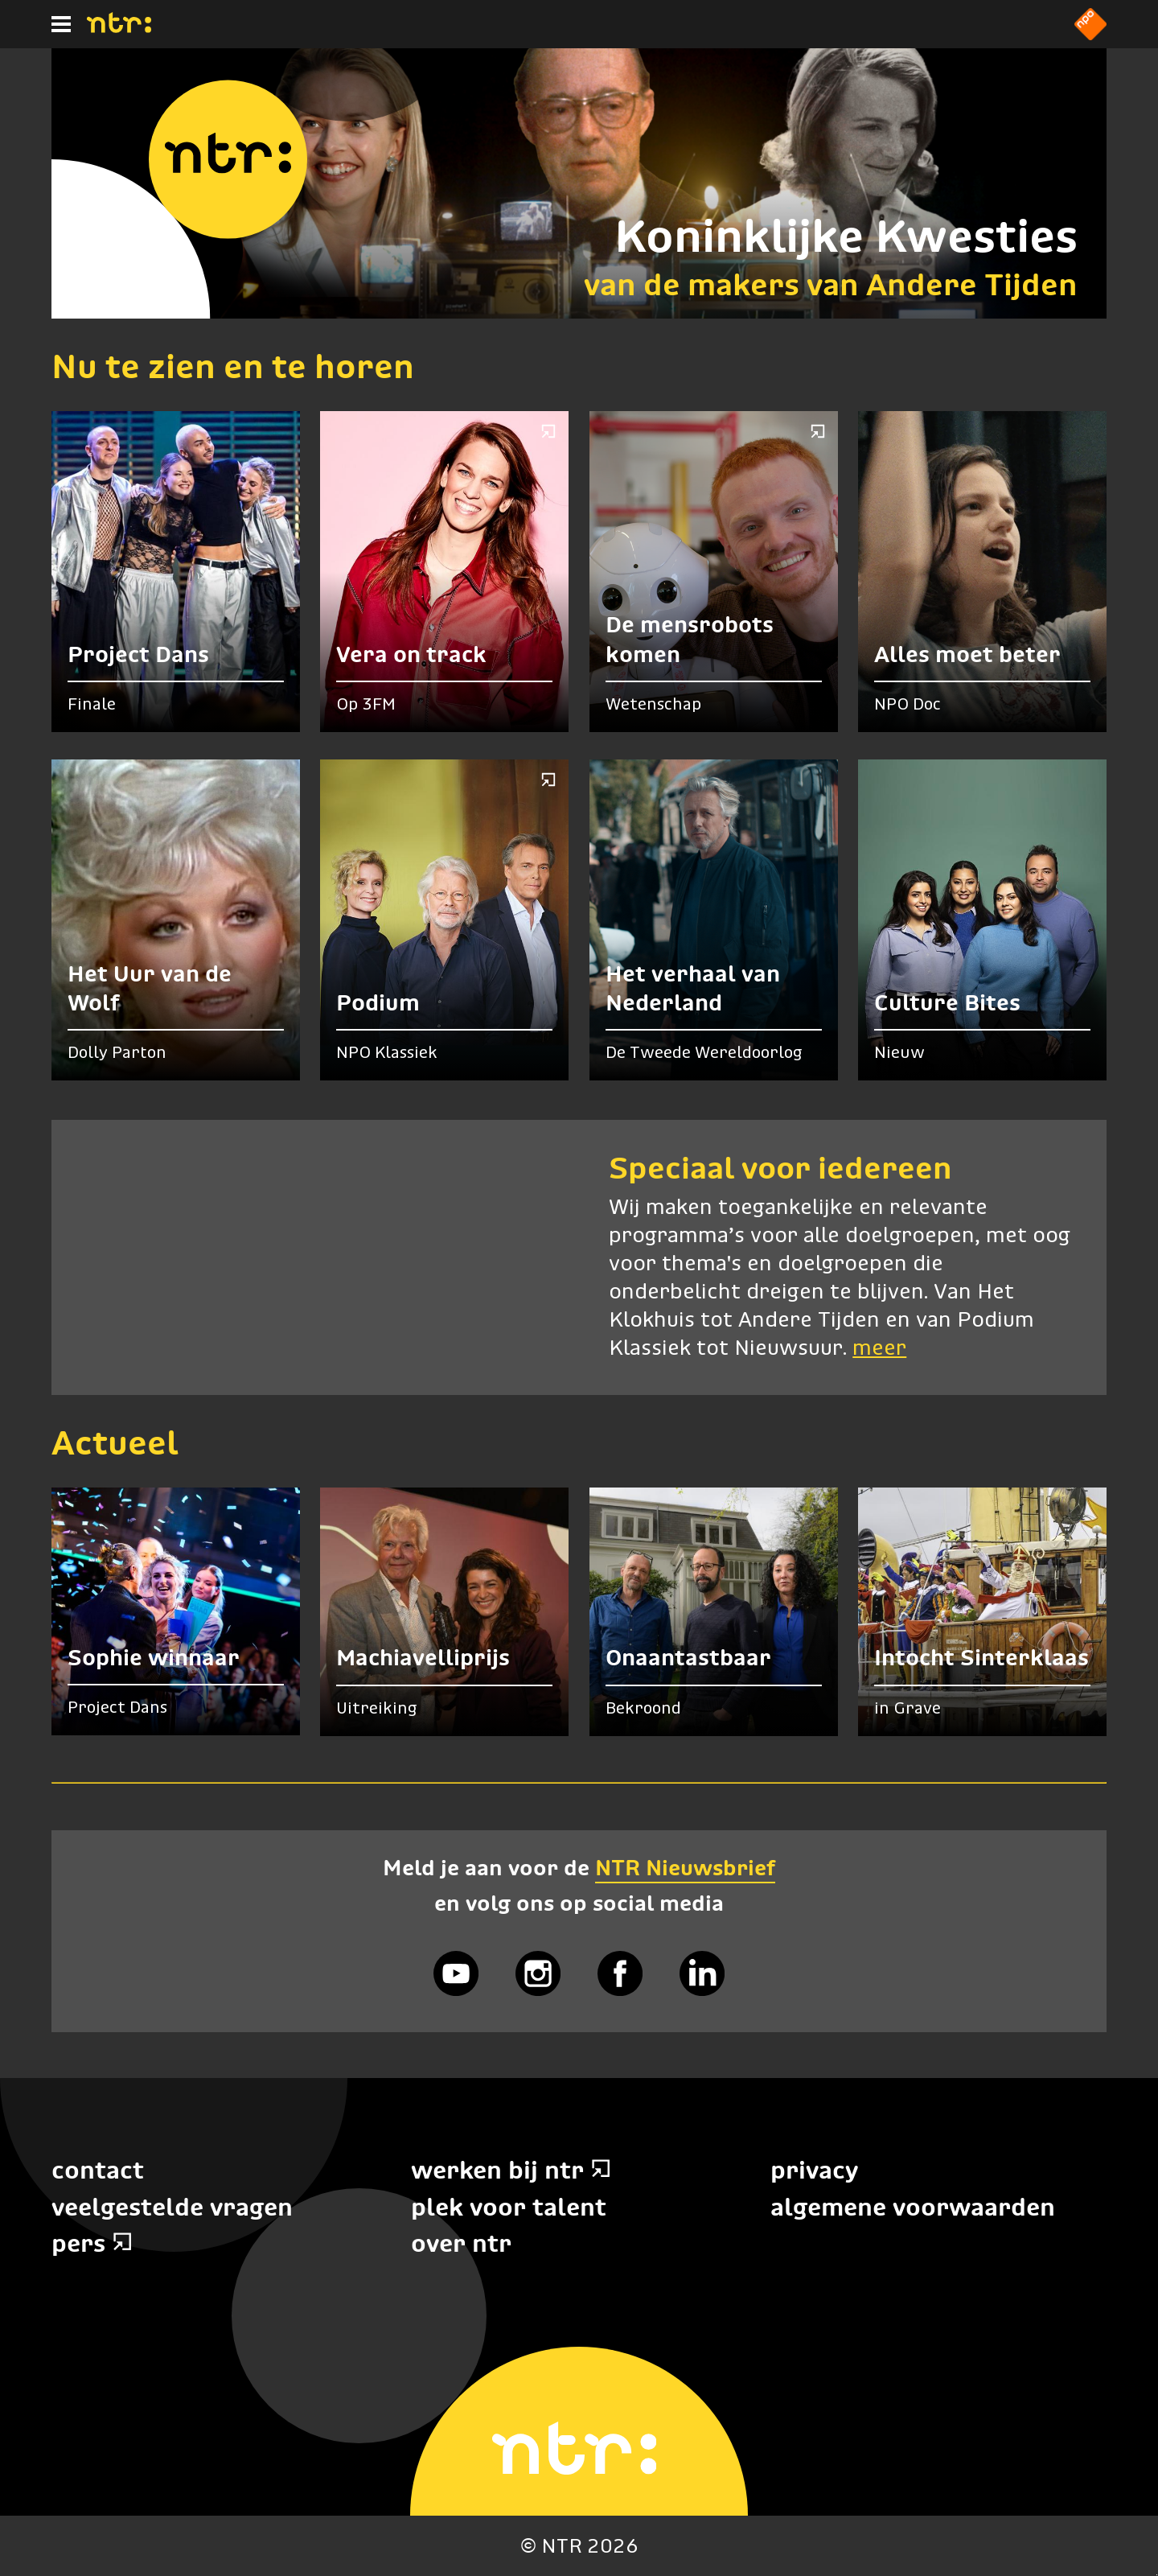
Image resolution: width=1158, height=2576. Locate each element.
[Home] (119, 28)
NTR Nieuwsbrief (685, 1868)
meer (879, 1348)
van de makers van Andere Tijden (831, 284)
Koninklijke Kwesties (846, 236)
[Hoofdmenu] (61, 24)
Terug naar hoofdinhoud (1156, 2574)
